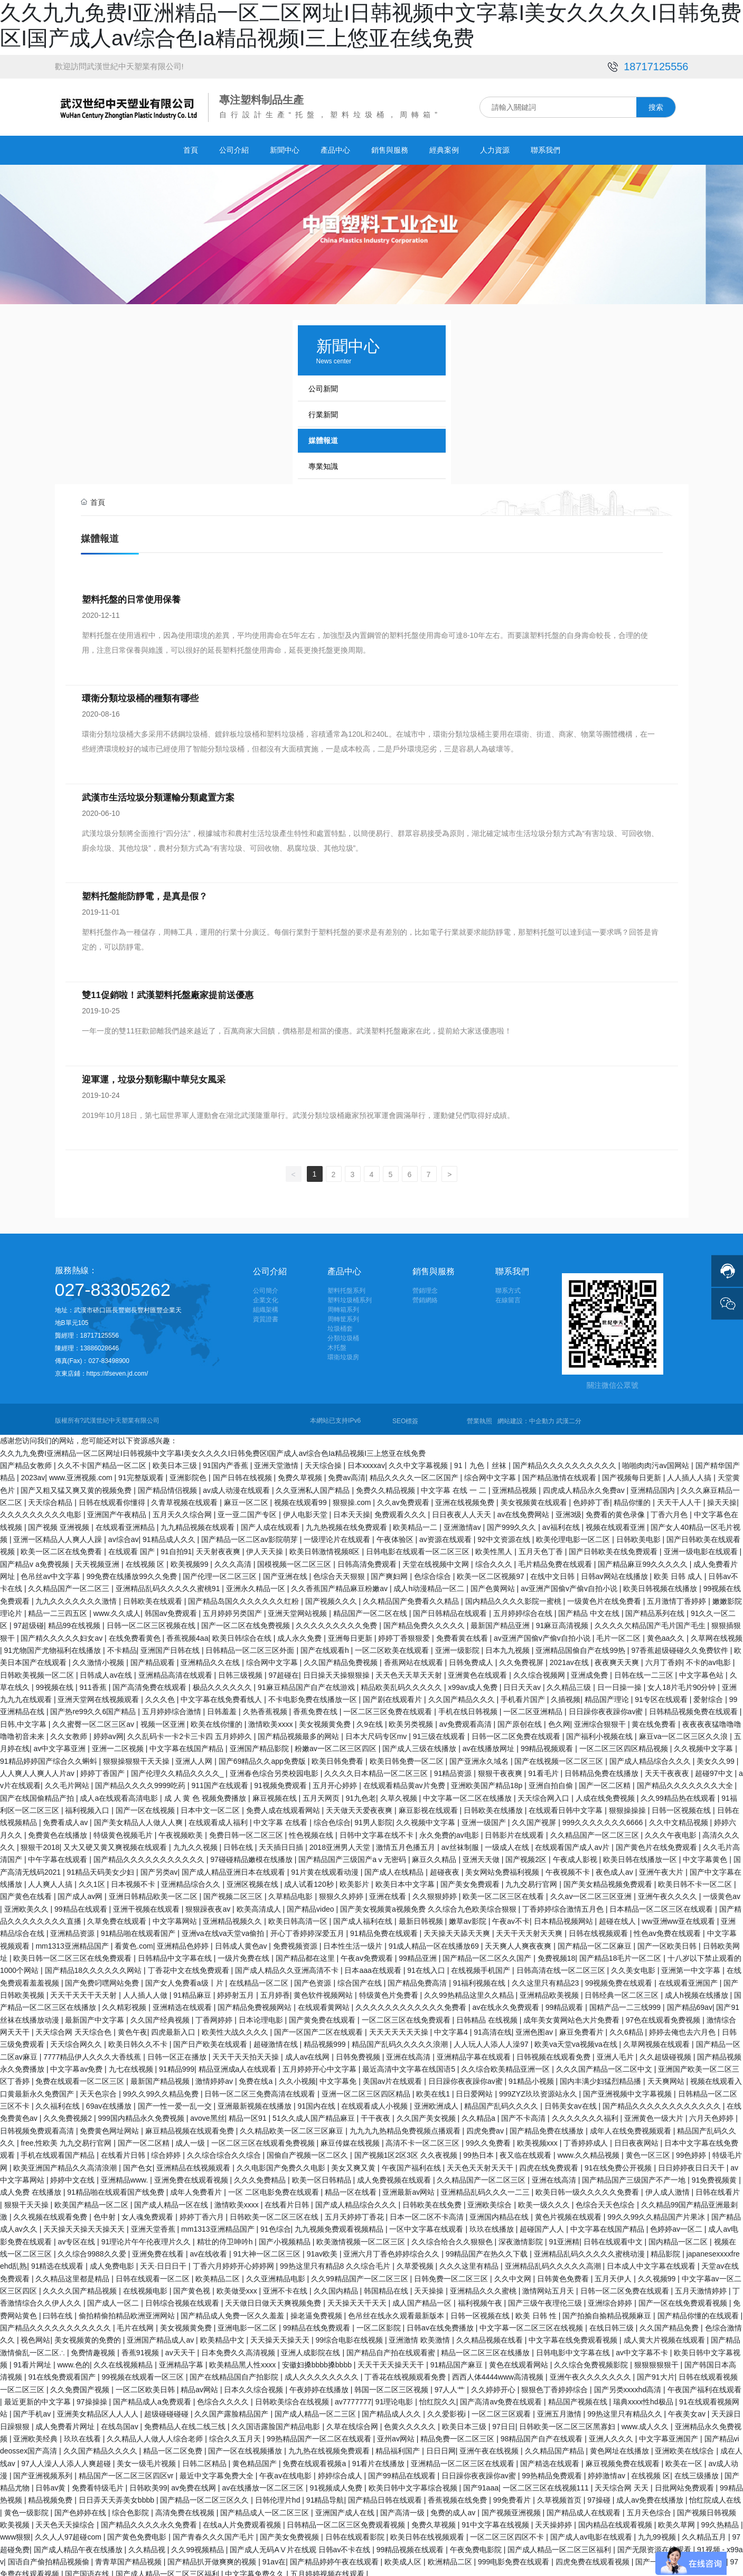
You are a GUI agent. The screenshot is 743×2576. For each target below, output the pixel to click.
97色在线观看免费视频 (664, 2015)
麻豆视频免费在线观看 (624, 2459)
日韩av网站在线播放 (615, 1571)
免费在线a (257, 2077)
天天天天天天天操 (399, 2027)
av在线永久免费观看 (507, 2003)
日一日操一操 (620, 1682)
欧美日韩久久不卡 (139, 2040)
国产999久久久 (512, 1522)
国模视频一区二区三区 (295, 1559)
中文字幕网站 (176, 1916)
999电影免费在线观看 (514, 2557)
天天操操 (430, 2286)
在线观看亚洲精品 (126, 1522)
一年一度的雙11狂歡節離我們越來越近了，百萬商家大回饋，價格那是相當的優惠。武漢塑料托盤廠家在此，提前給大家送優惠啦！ (300, 1028)
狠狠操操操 (628, 1805)
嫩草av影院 (468, 1916)
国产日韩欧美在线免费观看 (614, 1547)
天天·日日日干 (164, 2261)
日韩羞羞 (223, 1707)
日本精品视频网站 (564, 1916)
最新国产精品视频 (161, 2077)
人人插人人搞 (690, 1473)
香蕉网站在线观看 (414, 1657)
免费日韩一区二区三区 (247, 1830)
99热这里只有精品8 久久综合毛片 (336, 2261)
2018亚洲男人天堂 (340, 1842)
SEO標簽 (405, 1416)
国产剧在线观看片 (393, 1694)
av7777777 (353, 2397)
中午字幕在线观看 (58, 1855)
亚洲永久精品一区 (256, 1584)
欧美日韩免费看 (338, 1756)
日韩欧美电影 (639, 1534)
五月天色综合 (650, 2508)
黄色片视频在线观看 (569, 2212)
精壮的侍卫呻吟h (226, 2237)
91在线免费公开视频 (619, 2163)
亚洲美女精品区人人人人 (98, 2409)
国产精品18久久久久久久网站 (94, 1966)
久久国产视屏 (535, 1818)
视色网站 (35, 2335)
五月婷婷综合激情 (172, 1707)
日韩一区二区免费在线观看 (517, 1731)
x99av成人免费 (473, 1682)
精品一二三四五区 (58, 1608)
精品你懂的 (633, 1497)
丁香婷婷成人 (586, 2138)
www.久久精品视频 (590, 2150)
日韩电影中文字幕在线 (574, 2348)
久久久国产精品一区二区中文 (605, 2064)
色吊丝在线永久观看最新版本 (397, 2311)
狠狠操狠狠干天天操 (137, 1756)
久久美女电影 (634, 1966)
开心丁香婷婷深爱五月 (308, 1929)
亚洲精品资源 (73, 1929)
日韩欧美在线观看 (153, 1596)
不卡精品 (122, 1645)
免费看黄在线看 (463, 1633)
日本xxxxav (366, 1460)
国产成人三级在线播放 (420, 1744)
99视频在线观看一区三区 (143, 2372)
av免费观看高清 (466, 1719)
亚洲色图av (535, 2027)
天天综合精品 (51, 1497)
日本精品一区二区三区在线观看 (662, 1904)
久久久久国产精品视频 (81, 2286)
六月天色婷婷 (712, 2114)
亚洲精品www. (125, 2175)
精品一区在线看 (352, 2187)
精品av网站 (200, 2385)
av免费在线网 (194, 2483)
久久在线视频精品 (124, 2360)
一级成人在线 (508, 1842)
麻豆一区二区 (247, 1497)
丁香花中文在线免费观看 (189, 1966)
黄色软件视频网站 (324, 1990)
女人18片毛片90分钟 (682, 1682)
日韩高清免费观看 (368, 1559)
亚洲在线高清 (409, 2052)
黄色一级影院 (27, 2508)
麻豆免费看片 (582, 2027)
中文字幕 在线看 (281, 1818)
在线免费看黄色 (136, 1633)
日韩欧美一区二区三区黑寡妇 (568, 2422)
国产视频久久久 (332, 1596)
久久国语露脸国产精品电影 (276, 2422)
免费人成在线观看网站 (284, 1805)
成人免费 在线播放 (31, 2187)
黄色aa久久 (666, 1633)
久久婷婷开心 (494, 2385)
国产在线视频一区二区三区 (559, 1756)
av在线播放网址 (490, 1744)
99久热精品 (721, 2520)
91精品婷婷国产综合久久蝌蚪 (49, 1756)
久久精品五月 (705, 2532)
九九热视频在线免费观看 (347, 1522)
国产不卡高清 (524, 2114)
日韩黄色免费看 (564, 2274)
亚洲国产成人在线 (346, 2508)
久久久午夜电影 (672, 1830)
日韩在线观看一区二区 (154, 2274)
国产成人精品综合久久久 (651, 1756)
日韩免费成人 (472, 1657)
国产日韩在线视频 (243, 1473)
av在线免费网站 (524, 1510)
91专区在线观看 (662, 1694)
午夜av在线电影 (286, 2471)
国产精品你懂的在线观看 (699, 2311)
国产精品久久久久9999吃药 (141, 1781)
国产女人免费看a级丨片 (185, 1978)
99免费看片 (513, 2496)
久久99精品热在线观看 (679, 1793)
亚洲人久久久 (612, 2434)
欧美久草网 (677, 2520)
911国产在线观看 (221, 1781)
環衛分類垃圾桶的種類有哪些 (140, 700)
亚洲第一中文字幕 (691, 1966)
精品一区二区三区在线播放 (486, 2348)
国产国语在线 (88, 2569)
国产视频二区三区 (234, 1892)
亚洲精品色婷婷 (184, 1941)
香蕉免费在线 (316, 1707)
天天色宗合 (99, 2089)
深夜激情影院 (522, 2237)
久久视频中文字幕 (704, 1744)
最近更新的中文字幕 (38, 2397)
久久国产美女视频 (427, 2114)
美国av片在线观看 (394, 2077)
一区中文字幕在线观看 (427, 2224)
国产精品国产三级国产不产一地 (635, 2175)
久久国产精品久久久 (462, 1694)
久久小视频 (297, 2077)
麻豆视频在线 (275, 1793)
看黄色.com (134, 1941)
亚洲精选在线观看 (183, 2003)
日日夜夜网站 (637, 2138)
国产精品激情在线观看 (560, 1473)
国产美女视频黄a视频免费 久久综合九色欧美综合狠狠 (429, 1904)
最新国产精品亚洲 (501, 1620)
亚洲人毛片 (616, 2052)
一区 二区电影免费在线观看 (274, 2187)
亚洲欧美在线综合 (685, 2446)
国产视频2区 (527, 1855)
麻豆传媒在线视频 (351, 2138)
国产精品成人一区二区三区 (265, 2508)
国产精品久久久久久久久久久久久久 (663, 2101)
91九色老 (360, 1793)
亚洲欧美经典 (36, 2434)
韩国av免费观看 (172, 1608)
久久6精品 (627, 2027)
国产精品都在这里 (306, 1953)
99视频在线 (55, 1682)
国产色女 (138, 2163)
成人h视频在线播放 (697, 1990)
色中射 (105, 2212)
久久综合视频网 (540, 1670)
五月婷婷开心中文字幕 (321, 2064)
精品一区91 (248, 2114)
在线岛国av (120, 2422)
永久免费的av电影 (450, 1830)
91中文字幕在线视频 (496, 2520)
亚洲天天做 (482, 1855)
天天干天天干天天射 (84, 1990)
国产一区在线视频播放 (246, 2446)
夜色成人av (615, 1867)
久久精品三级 (570, 1682)
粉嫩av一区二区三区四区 (337, 1744)
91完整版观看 (141, 1473)
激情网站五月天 (549, 2286)
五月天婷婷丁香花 (355, 2212)
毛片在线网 (136, 2323)
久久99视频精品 (198, 2545)
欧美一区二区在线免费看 (62, 1547)
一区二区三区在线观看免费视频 (264, 2138)
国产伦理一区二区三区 (221, 1571)
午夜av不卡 (511, 1916)
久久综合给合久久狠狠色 (453, 2237)
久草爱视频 (416, 2261)
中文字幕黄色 (706, 1855)
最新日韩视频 (422, 1916)
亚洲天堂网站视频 (298, 1608)
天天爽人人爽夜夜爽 (519, 1941)
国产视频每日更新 (632, 1473)
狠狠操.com (353, 1497)
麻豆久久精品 (435, 1855)
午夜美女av (688, 2409)
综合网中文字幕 (491, 1473)
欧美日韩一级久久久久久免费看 (588, 2187)
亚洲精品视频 (515, 1485)
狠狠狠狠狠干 (657, 2360)
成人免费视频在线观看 (395, 2175)
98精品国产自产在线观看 (543, 2434)
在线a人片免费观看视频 (243, 2520)
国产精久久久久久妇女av (63, 1633)
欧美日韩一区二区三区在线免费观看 (73, 1953)
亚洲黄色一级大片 (654, 2114)
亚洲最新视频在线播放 (256, 2101)
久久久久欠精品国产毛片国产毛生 (651, 1620)
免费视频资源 (296, 1941)
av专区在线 (77, 2237)
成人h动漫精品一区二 (429, 1584)
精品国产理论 (608, 1694)
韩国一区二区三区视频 (392, 2385)
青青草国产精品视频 (129, 2557)
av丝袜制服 (461, 1842)
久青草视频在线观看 (185, 1497)
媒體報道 (323, 440)
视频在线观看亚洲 (616, 1522)
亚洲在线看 (388, 1892)
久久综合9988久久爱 (93, 2249)
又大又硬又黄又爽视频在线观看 (116, 1842)
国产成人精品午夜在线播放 (79, 2545)
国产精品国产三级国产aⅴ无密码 (353, 1855)
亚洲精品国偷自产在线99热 (581, 1645)
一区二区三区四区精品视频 (624, 1744)
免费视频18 (557, 1953)
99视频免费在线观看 (619, 1978)
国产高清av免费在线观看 (502, 2397)
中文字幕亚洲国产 (669, 2434)
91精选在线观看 (58, 2261)
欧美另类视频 (412, 1719)
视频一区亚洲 (163, 1719)
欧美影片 (355, 1879)
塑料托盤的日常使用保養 (132, 602)
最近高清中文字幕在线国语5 (409, 2064)
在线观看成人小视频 (375, 2101)
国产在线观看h (325, 1645)
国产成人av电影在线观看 (592, 2532)
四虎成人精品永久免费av (585, 1485)
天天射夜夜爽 (219, 1547)
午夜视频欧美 (181, 1830)
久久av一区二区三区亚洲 (592, 1892)
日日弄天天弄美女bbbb (117, 2496)
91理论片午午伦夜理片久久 (147, 2237)
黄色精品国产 (255, 2459)
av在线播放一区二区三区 (264, 2483)
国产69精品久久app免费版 (263, 1756)
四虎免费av (486, 2126)
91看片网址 (33, 2360)
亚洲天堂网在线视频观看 (99, 1694)
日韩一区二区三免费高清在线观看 (260, 2089)
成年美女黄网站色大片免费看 (572, 2015)
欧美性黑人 (494, 1547)
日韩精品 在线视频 (488, 2015)
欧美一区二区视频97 (491, 1571)
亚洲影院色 (189, 1473)
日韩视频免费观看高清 (38, 2126)
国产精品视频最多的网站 (299, 1731)
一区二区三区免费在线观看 (388, 1707)
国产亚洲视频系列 (43, 2471)
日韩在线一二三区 (644, 1670)
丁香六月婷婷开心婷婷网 (234, 2261)
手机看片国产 (524, 1694)
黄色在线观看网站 (519, 2360)
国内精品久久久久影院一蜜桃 (514, 1596)
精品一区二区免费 (173, 2446)
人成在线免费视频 (606, 1793)
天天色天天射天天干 (481, 2163)
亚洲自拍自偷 (552, 1781)
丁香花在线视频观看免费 (406, 2372)
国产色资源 (313, 1978)
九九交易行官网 (532, 1879)
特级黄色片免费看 (389, 1990)
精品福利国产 (398, 2446)
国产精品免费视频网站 (256, 2003)
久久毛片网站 (68, 1781)
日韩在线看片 (717, 2187)
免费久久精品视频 (386, 1485)
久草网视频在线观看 (657, 2040)
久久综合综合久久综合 (225, 2150)
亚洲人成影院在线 (311, 2348)
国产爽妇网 (390, 1571)
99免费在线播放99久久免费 (133, 1571)
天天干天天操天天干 (392, 2360)
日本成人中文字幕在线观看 (652, 2261)
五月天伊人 (614, 2274)
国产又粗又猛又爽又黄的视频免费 (77, 1485)
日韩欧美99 (148, 2483)
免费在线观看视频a (315, 2459)
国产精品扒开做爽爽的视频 (212, 2557)
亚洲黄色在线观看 (478, 1670)
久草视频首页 (560, 2496)
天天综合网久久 (77, 2040)
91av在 (274, 2557)
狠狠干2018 (40, 1842)
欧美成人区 (404, 2557)
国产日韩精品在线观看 (451, 1608)
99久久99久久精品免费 (162, 2089)
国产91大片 (656, 2372)
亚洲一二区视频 (119, 1744)
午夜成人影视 (576, 1855)
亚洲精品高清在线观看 (176, 1670)
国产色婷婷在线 (81, 2508)
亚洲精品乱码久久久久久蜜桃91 (169, 1584)
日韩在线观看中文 (614, 2237)
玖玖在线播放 (492, 2224)
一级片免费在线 (244, 1953)
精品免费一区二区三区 (458, 2434)
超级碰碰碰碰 (167, 2409)
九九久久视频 (196, 1842)
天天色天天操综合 (66, 2520)
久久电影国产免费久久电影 (282, 2163)
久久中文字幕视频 (419, 1460)
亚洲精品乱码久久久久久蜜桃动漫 (590, 2249)
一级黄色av (721, 1892)
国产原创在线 (520, 1719)
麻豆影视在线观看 (429, 1805)
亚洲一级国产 (485, 1818)
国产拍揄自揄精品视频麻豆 (607, 2311)
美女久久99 (716, 1756)
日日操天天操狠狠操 (337, 1670)
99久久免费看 (489, 2138)
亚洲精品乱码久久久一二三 (486, 2187)
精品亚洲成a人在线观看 (239, 2064)
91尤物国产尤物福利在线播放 (53, 1645)
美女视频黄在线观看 (535, 1497)
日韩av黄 (51, 2483)
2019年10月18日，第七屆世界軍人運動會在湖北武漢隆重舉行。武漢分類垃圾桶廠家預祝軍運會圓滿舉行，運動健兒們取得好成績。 (302, 1111)
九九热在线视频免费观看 (330, 2446)
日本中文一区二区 (211, 1805)
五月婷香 (275, 1990)
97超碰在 (283, 1670)
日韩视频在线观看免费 (554, 2052)
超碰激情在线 (276, 2040)
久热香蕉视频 (266, 1707)
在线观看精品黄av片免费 (405, 1781)
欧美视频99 (190, 1559)
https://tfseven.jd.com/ (117, 1368)
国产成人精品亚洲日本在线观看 (234, 1867)
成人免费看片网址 (66, 2422)
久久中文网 (513, 2274)
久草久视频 (399, 1793)
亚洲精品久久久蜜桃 (484, 2286)
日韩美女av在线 (571, 2101)
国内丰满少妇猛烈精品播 (601, 2077)
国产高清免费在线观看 (150, 1682)
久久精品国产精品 (555, 2446)
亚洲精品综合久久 (191, 1879)
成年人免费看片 (197, 2187)
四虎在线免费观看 (549, 2163)
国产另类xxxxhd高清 (628, 2385)
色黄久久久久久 (411, 2422)
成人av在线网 (308, 2052)
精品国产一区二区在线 (371, 1608)
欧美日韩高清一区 (299, 1916)
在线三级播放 (697, 2471)
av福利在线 (562, 1522)
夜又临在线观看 (526, 2150)
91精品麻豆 (193, 1990)
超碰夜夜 (446, 1867)
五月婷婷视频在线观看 (328, 2569)
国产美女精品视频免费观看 (608, 1879)
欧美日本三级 (176, 1460)
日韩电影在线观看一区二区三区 (419, 1547)
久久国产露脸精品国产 (232, 2409)
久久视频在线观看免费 (51, 2212)
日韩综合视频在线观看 (183, 2298)
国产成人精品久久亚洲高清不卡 (288, 1966)
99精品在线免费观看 (317, 2323)
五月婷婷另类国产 (233, 1608)
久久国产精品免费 (670, 2323)
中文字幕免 (339, 2077)
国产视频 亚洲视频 (59, 1522)
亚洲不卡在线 (286, 2286)
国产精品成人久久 (392, 2409)
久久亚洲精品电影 (276, 2274)
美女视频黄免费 (326, 1719)
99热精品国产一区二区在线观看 (320, 2434)
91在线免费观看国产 (62, 2372)
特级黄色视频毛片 (124, 1830)
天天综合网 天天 (623, 2483)
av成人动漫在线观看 (237, 1485)
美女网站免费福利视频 (503, 1867)
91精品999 (176, 2064)
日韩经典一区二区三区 (623, 1990)
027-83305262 (113, 1285)
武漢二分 (568, 1416)
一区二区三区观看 (502, 2409)
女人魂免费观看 (148, 2212)
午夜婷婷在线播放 (320, 2385)
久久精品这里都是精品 (73, 2274)
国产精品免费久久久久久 (425, 1620)
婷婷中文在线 (73, 2175)
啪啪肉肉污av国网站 (656, 1460)
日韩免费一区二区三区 (452, 2274)
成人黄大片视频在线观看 (665, 2335)
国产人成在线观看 (271, 1522)
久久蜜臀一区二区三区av (94, 1719)
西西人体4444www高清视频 (499, 2372)
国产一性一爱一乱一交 (176, 2101)
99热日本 (479, 2150)
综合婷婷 (167, 2150)
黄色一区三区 (649, 2150)
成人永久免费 (300, 1633)
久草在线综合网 (353, 2422)
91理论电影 (395, 2397)
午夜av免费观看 (368, 1953)
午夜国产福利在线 (412, 2163)
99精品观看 (565, 2003)
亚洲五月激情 (560, 2409)
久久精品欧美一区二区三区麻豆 (292, 2126)
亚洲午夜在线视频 (490, 2446)
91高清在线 (493, 2027)
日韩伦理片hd (278, 2496)
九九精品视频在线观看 (199, 1522)
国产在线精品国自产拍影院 (235, 2372)
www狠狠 (15, 2532)
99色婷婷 (692, 2150)
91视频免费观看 (281, 1781)
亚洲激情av (463, 1522)
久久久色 (161, 1694)
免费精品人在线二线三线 (186, 2422)
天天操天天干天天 (358, 2298)
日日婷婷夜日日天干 (692, 2163)
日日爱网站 (475, 2089)
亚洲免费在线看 (159, 2249)
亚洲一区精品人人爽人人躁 (58, 1534)
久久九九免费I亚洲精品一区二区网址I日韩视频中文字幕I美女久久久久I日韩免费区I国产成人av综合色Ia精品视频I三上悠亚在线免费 (213, 1448)
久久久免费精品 (261, 2175)
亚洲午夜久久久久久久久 (591, 2372)
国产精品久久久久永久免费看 (150, 2520)
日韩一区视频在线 (682, 1805)
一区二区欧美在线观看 (393, 1645)
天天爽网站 (666, 2077)
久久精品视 (147, 2545)
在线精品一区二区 (259, 1978)
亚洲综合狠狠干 (601, 1719)
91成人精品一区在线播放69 (435, 1941)
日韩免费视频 (359, 2052)
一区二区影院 (379, 2323)
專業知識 (323, 466)
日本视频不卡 (134, 1879)
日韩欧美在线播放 (494, 1805)
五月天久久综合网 (183, 1510)
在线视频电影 (146, 2286)
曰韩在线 (58, 2311)
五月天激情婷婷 (702, 2286)
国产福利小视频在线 (600, 1731)
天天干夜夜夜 (668, 1768)
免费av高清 (346, 1473)
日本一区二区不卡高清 (428, 2212)
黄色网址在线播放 (620, 2446)
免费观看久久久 (401, 1510)
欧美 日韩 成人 (679, 1571)
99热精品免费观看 (553, 2471)
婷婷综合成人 (341, 2471)
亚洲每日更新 (351, 1633)
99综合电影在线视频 (349, 2335)
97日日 (503, 2422)
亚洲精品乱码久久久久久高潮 (554, 2261)
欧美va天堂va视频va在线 (576, 2040)
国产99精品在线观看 (402, 2471)
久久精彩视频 (125, 2003)
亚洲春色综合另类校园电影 (275, 1768)
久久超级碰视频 (666, 2052)
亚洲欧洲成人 (437, 2101)
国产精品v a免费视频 (35, 1559)
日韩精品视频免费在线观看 (694, 1707)
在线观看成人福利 (219, 1818)
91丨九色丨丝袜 (481, 1460)
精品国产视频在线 (578, 2397)
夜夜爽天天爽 (618, 1657)
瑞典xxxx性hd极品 (644, 2397)
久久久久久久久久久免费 (337, 1620)
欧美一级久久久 (545, 2200)
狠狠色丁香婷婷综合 (555, 2385)
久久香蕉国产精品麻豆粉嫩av (340, 1584)
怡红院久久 (437, 2397)
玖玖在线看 (83, 2434)
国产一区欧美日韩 (668, 1941)
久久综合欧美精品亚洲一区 (506, 2064)
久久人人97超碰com (69, 2532)
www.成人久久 (646, 2422)
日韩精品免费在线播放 (603, 1768)
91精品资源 (454, 1768)
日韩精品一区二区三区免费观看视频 (347, 2520)
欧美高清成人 (260, 1904)
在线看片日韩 (124, 2150)
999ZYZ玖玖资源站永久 (539, 2089)
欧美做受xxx (238, 2286)
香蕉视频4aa (187, 1633)
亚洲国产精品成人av (161, 2335)
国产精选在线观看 (550, 2459)
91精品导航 (325, 2496)
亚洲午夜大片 (662, 1867)
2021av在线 (570, 1657)
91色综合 (275, 2224)
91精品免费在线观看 (384, 1929)
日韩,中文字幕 (24, 1719)
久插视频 (565, 1694)
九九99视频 (658, 2532)
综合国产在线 (360, 1978)
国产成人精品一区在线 (172, 2200)
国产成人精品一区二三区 (316, 2409)
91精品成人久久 (170, 1534)
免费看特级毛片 (99, 2483)
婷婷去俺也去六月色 (683, 2027)
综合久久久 (494, 1559)
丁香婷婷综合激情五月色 (564, 1904)
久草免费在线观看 (117, 1916)
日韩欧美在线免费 (433, 2200)
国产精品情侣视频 (168, 1485)
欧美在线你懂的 (217, 1719)
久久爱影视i (447, 2409)
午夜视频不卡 (569, 1867)
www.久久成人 (116, 1608)
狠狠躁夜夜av (208, 1904)
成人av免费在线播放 (650, 2496)
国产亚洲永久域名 (480, 1756)
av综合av (123, 1534)
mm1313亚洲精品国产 (72, 1941)
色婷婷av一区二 (677, 2224)
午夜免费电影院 (477, 2545)
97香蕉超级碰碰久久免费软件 (680, 1645)
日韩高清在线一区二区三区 (561, 1966)
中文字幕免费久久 (255, 2569)
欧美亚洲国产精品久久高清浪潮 (66, 2163)
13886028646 (100, 1343)
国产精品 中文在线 (590, 1608)
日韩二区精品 (205, 2459)
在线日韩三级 (612, 2323)
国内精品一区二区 (679, 2237)
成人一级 (191, 2138)
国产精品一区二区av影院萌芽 (250, 1534)
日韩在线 (239, 1842)
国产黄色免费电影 (137, 2532)
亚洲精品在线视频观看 (194, 2163)
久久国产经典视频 (161, 2015)
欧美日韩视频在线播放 (661, 1584)
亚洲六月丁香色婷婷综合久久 (392, 2249)
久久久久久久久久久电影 (41, 1510)
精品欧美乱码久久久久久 (402, 1682)
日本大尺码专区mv (377, 1731)
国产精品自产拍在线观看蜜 (391, 2348)
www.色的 (73, 2360)
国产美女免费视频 (290, 2532)
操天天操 (722, 1497)
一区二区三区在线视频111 (547, 2483)
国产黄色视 (192, 2286)
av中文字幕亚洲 (61, 1744)
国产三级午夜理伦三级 (546, 2298)
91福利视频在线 (480, 1978)
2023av (33, 1473)
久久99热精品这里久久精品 (469, 1990)
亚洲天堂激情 (277, 1460)
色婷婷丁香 (591, 1497)
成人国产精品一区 (423, 2298)
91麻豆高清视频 (563, 1620)
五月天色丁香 (542, 1547)
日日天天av (523, 1682)
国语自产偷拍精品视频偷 (49, 2557)
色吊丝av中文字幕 (51, 1571)
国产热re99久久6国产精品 (94, 1707)
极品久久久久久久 (223, 1682)
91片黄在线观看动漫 (325, 1867)
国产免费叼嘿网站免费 (103, 1978)
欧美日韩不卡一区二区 (696, 1879)
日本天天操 (351, 1510)
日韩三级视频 (241, 1670)
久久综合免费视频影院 (592, 2360)
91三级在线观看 (440, 1731)
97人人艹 (451, 2385)
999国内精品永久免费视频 (142, 2114)
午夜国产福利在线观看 (704, 2385)
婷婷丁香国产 (103, 1768)
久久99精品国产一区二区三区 (360, 2274)
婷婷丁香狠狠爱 (405, 1633)
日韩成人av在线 (107, 1670)
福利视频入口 (88, 1805)
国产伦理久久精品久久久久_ (178, 1768)
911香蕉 (93, 1682)
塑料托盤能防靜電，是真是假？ (145, 896)
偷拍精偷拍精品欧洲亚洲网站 (128, 2311)
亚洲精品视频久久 (233, 1916)
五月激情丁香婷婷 (677, 1596)
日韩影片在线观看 (515, 1830)
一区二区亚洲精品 (534, 1707)
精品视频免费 (51, 2496)
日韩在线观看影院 (356, 2532)
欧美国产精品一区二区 (92, 2200)
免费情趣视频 (94, 2348)
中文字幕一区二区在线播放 (468, 1793)
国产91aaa (481, 2483)
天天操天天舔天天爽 (458, 1929)
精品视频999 (325, 2040)
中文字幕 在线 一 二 (454, 1485)
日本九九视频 (508, 1645)
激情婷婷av (215, 2077)
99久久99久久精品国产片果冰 (657, 2212)
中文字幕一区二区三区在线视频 (532, 2323)
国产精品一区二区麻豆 (596, 1941)
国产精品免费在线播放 (548, 2126)
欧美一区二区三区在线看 (504, 1892)
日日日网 (441, 2446)
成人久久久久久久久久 (323, 2372)
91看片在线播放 (379, 2459)
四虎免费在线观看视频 (594, 2557)
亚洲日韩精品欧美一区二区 (154, 1892)
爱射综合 (709, 1694)
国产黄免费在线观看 (323, 2015)
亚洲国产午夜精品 (117, 1510)
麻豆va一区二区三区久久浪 (684, 1731)
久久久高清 (233, 1559)
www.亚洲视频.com (82, 1473)
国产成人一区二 (114, 2298)
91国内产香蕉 (226, 1460)
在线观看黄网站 (325, 2003)
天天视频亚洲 (98, 1559)
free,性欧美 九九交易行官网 (67, 2138)
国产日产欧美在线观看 (211, 2040)
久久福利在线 (58, 2101)
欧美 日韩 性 (537, 2311)
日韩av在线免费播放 (441, 2323)
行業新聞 (323, 414)
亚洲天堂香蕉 (154, 2224)
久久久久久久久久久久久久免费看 (411, 2003)
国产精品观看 (153, 1657)
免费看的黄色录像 (616, 1510)
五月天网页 (322, 1793)
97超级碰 (28, 1620)
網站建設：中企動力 (525, 1416)
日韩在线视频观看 (599, 1929)
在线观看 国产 (132, 1547)
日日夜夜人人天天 (462, 1510)
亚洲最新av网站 (409, 2187)
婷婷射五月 (236, 1990)
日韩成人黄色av (242, 1941)
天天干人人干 (680, 1497)
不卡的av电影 (709, 1657)
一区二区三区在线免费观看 (407, 2015)
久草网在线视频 (716, 1633)
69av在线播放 (110, 2101)
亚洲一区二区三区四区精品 (367, 2089)
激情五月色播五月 (406, 1842)
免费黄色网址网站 (110, 2126)
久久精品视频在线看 (490, 2335)
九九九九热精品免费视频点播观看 (406, 2126)
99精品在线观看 (81, 1904)
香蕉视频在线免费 (458, 2496)
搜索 (655, 107)
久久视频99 (658, 2274)
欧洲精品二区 (451, 2557)
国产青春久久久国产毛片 (214, 2532)
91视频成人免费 (337, 2483)
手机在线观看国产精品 (59, 2150)
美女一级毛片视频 (147, 2459)
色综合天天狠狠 (340, 1571)
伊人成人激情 (668, 2187)
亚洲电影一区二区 (248, 2323)
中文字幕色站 (702, 1670)
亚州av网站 (397, 2434)
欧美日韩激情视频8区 (325, 1547)
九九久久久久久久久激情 (77, 1596)
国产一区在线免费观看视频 (683, 2298)
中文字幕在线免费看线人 (222, 1694)
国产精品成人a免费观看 (153, 2397)
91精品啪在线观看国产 (139, 1929)
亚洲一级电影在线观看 (702, 1547)
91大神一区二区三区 (268, 2249)
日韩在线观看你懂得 (113, 1497)
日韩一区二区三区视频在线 (152, 1620)
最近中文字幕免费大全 (218, 2471)
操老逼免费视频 (317, 2311)
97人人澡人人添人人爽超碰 (66, 2459)
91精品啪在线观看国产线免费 (116, 2187)
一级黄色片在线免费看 (605, 1596)
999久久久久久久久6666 (603, 1818)
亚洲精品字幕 (182, 2360)
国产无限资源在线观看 (655, 2545)
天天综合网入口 (544, 1793)
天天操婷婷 (554, 2520)
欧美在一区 (684, 2459)
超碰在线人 (618, 1916)
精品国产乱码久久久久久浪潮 (401, 2040)
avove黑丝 (207, 2114)
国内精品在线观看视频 (616, 2520)
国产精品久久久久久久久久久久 (565, 1460)
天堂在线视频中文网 (436, 1559)
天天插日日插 (282, 1842)
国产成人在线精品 (395, 1867)
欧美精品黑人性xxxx (243, 2360)
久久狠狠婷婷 (435, 1892)
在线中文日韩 (553, 1571)
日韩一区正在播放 (178, 2052)
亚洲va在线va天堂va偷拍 (224, 1929)
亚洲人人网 (194, 1756)
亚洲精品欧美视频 (550, 1990)
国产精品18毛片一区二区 (621, 1953)
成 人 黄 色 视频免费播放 (206, 1793)
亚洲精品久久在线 (211, 1657)
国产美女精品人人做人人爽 (139, 1818)
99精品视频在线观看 (411, 2545)
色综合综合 (433, 1571)
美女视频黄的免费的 (88, 2335)
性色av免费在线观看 (668, 1929)
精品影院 (666, 2249)
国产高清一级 (403, 2508)
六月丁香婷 (663, 1657)
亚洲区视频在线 (253, 1879)
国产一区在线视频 (146, 1805)
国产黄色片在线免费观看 (657, 1842)
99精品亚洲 (418, 1953)
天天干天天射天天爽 (530, 1929)
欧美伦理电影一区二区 (574, 1534)
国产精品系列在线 (655, 1608)
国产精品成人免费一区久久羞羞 (233, 2311)
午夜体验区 (396, 1534)
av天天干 (181, 2348)
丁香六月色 (670, 1510)
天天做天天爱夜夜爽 (360, 1805)
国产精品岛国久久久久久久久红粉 (244, 1596)
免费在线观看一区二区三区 (80, 2077)
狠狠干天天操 (27, 2200)
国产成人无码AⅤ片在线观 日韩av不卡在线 (301, 2545)
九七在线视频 (132, 2064)
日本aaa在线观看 (373, 1966)
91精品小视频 (532, 2077)
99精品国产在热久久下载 (488, 2249)
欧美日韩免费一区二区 (408, 1756)
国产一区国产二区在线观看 (319, 2027)
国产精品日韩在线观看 (386, 2496)
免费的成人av (453, 2508)
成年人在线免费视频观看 (631, 2126)
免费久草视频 (301, 1473)
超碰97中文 (715, 1768)
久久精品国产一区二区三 (69, 1584)
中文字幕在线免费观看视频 (574, 2335)
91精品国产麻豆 (457, 2360)
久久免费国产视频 (80, 2385)
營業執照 (479, 1416)
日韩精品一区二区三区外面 (250, 1645)
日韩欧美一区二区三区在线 (275, 2212)
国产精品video (311, 1904)
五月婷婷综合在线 (523, 1608)
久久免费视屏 (522, 1657)
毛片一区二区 (619, 1633)
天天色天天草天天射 (409, 1670)
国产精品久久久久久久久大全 (686, 1781)
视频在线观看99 (301, 1497)
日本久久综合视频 (254, 2385)
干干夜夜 (376, 2114)
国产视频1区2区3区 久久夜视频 (406, 2150)
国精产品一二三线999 (626, 2003)
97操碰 (599, 2496)
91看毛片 (544, 1768)
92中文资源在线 (504, 1534)
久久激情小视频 (99, 1657)
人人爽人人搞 (51, 1879)
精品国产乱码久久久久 (502, 2101)
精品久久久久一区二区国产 (415, 1473)
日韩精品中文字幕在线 (176, 1953)
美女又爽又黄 (354, 2163)
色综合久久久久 (224, 2397)
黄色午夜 (132, 2027)
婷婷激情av (607, 2471)
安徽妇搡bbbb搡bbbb (318, 2360)
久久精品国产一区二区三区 (595, 1830)
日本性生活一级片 (353, 1941)
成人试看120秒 (309, 1879)
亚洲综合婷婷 (611, 2298)
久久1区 (93, 1879)
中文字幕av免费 (77, 2064)
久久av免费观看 (404, 1497)
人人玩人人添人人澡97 (492, 2040)
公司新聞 (323, 388)
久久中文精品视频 (679, 1818)
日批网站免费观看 (685, 2483)
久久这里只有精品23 (546, 1978)
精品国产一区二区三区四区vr (127, 2471)
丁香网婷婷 (214, 2015)
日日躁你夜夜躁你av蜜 (607, 1707)
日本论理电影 (262, 2015)
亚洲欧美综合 (490, 2200)
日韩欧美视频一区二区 (38, 1670)
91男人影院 (373, 1818)
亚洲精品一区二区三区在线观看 (463, 2459)
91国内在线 (317, 2101)
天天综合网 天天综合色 (74, 2027)
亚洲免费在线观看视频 (192, 2175)
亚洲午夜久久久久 (668, 1892)
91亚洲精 (564, 2237)
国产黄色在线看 (27, 1892)
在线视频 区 (146, 1559)
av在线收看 (209, 2249)
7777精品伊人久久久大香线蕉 (93, 2052)
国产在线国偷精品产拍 (38, 1793)
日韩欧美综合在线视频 (293, 2397)
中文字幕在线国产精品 (187, 1744)
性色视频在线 (312, 1830)
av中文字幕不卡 (643, 2348)
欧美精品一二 (416, 1522)
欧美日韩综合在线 (243, 1633)
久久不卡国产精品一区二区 (103, 1460)
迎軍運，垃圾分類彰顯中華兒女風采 (153, 1078)
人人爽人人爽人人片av (38, 1768)
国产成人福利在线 (363, 1916)
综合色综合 (332, 1818)
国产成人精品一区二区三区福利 (560, 2545)
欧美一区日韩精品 (322, 2175)
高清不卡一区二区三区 (423, 2138)
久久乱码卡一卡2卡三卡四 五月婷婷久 (190, 1731)
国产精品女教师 (27, 1460)
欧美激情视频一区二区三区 (361, 2237)
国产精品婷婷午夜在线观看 (335, 2557)
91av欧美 (323, 2249)
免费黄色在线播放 (58, 1830)
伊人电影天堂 (306, 1510)
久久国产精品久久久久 (101, 2446)
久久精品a (479, 2114)
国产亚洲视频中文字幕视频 (628, 2089)
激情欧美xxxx (271, 1719)
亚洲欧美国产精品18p (487, 1781)
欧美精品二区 (218, 2274)
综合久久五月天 (236, 2434)
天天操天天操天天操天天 (85, 2224)
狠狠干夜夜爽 (501, 1768)
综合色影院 (131, 2508)
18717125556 (656, 66)
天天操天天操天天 (281, 2335)
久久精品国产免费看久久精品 (412, 1596)
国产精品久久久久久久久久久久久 (149, 1855)
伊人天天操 (265, 1547)
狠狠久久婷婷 (342, 1892)
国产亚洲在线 (286, 1571)
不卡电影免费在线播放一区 (313, 1694)
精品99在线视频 (75, 1620)
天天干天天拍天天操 (246, 2052)
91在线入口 (427, 1966)
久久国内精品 (337, 2286)
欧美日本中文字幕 (406, 1879)
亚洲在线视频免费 (465, 1497)
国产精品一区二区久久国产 (488, 1953)
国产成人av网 (81, 1892)
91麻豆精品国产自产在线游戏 (307, 1682)
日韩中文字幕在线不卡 (378, 1830)
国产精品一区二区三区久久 (205, 2496)
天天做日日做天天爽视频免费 (274, 2298)
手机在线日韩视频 (469, 1707)
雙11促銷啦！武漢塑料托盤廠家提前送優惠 (166, 994)
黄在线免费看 (655, 1719)
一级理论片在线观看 (338, 1534)
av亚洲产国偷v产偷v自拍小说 (570, 1584)
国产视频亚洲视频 (512, 2508)
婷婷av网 (108, 1731)
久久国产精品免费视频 (342, 1657)
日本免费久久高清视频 (239, 2348)
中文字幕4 (452, 2027)
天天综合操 (324, 1460)
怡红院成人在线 (715, 2496)
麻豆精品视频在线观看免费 (190, 2126)
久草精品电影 (291, 1892)
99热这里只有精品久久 (625, 2409)
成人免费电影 (113, 2261)
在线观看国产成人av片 (573, 1842)
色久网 (559, 1719)
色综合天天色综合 (606, 2200)
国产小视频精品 (286, 2237)
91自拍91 (176, 1547)
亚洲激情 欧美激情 (420, 2335)
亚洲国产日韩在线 (171, 1645)
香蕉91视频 (141, 2348)
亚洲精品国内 (654, 1485)
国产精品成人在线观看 (585, 2508)
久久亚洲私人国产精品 (314, 1485)
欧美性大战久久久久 (236, 2027)
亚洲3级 (569, 1510)
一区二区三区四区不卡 (508, 2532)
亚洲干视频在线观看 (147, 1904)
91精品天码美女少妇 (101, 1867)
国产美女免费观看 (471, 1879)
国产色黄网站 (494, 1584)
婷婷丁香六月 (203, 2212)
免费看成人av (66, 1818)
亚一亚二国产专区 (248, 1510)
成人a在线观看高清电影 (120, 1793)
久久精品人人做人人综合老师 (156, 2434)
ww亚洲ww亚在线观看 (679, 1916)
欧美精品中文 (223, 2335)
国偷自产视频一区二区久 (308, 2150)
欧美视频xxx (538, 2138)
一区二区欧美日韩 (146, 2385)
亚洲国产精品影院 (260, 1744)
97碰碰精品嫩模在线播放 (252, 1855)
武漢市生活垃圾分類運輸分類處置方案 (157, 798)
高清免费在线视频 (186, 2508)
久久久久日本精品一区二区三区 (377, 1768)
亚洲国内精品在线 (500, 2212)
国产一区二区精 (606, 1781)
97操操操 (93, 2397)
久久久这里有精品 (470, 2261)
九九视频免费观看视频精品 (340, 2224)
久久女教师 (69, 1731)
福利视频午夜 (481, 2298)
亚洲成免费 (590, 1670)
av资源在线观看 (446, 1534)
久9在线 (370, 1719)
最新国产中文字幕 (95, 2015)
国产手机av (33, 2409)
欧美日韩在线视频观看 (428, 2532)
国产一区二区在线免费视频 (246, 1620)
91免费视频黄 (715, 2175)
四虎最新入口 (174, 2027)
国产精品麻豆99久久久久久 (643, 1559)
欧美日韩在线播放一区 (641, 1855)
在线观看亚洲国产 (689, 1978)
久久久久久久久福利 (586, 2114)
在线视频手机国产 (481, 1966)
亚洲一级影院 (458, 1645)
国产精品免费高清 (418, 1978)
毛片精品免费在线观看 (556, 1559)
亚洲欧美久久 (27, 1904)
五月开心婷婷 (336, 1781)
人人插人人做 (146, 1990)
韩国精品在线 (387, 2286)
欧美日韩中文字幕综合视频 (414, 2483)
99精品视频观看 (548, 1744)
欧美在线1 (434, 2089)
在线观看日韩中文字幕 (567, 1805)
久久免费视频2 (68, 2114)
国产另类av (159, 1867)
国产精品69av (689, 2003)
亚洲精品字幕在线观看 (475, 2052)
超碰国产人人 (543, 2224)
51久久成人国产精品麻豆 (314, 2114)
